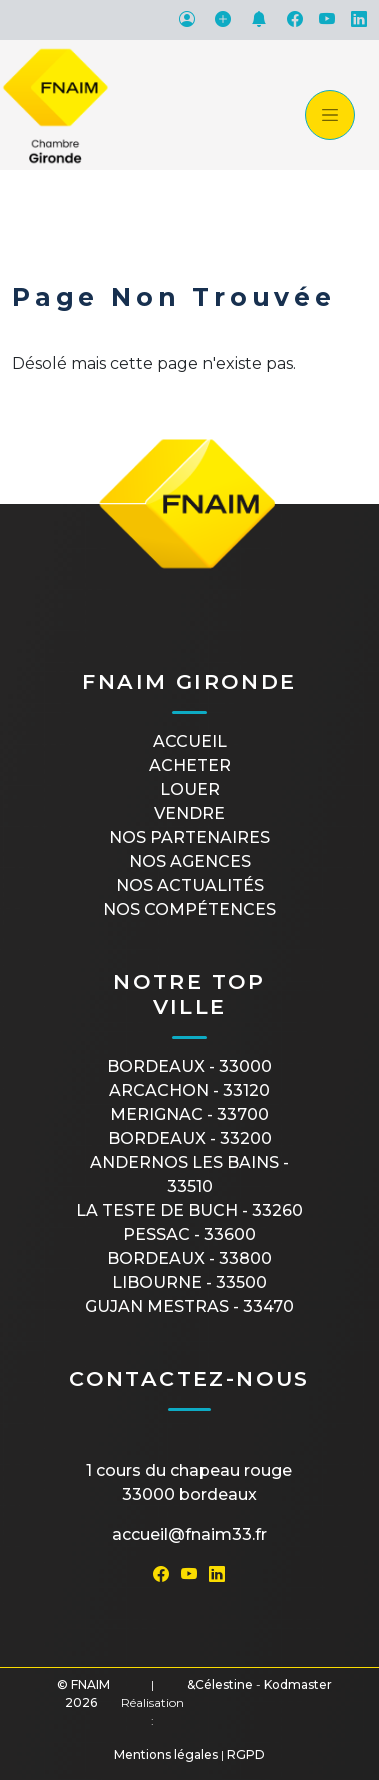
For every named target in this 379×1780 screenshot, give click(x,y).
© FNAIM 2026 (83, 1693)
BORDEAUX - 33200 (190, 1138)
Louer (190, 789)
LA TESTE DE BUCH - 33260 (189, 1210)
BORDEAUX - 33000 (189, 1066)
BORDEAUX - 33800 (189, 1258)
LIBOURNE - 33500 (189, 1282)
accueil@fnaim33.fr (189, 1534)
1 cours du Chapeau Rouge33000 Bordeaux (189, 1482)
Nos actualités (190, 885)
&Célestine (220, 1684)
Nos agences (190, 861)
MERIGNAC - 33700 (189, 1114)
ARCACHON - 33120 (189, 1090)
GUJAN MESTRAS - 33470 (189, 1306)
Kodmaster (298, 1684)
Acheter (190, 765)
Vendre (189, 813)
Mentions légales (166, 1754)
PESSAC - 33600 (189, 1234)
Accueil (190, 741)
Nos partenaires (189, 837)
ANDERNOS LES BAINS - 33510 (189, 1174)
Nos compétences (189, 909)
